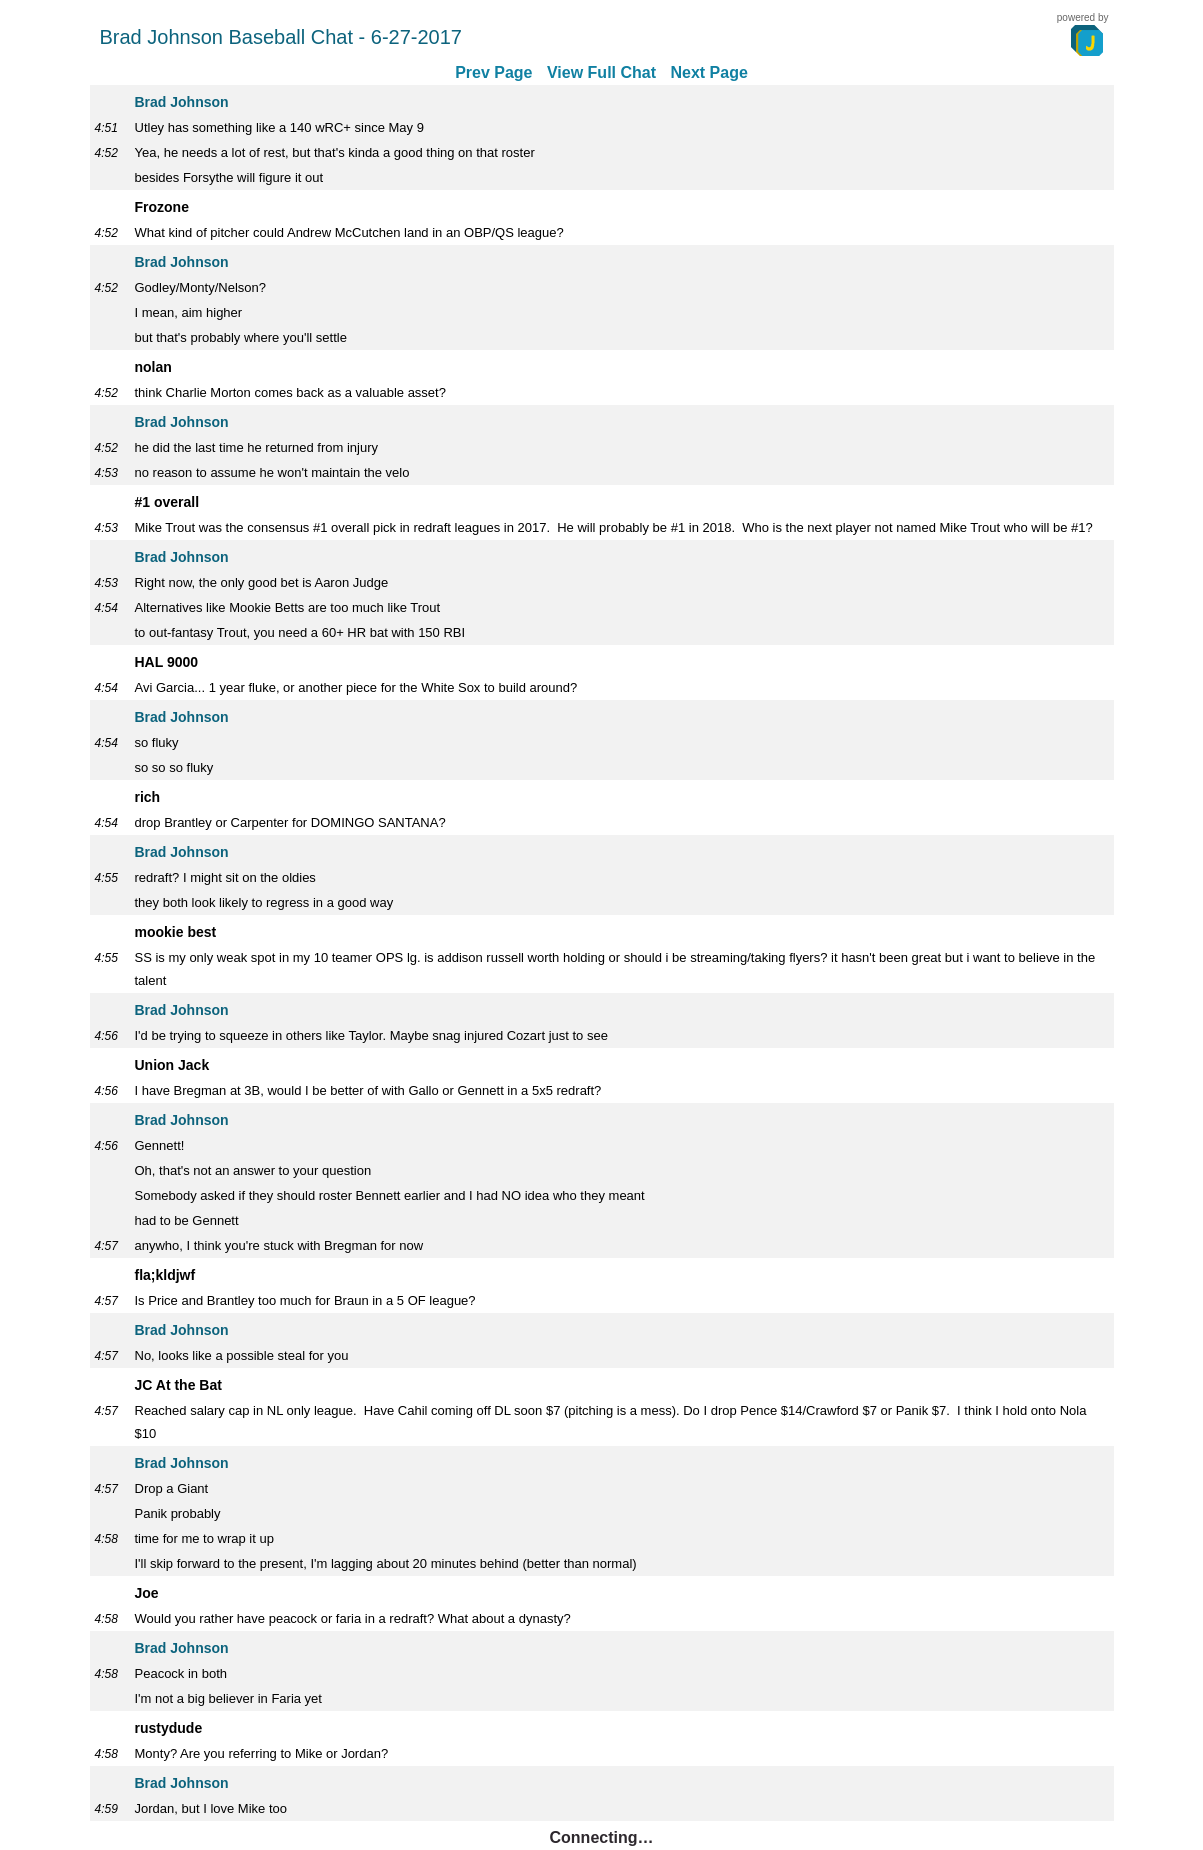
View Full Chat (601, 72)
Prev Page (493, 72)
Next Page (708, 72)
